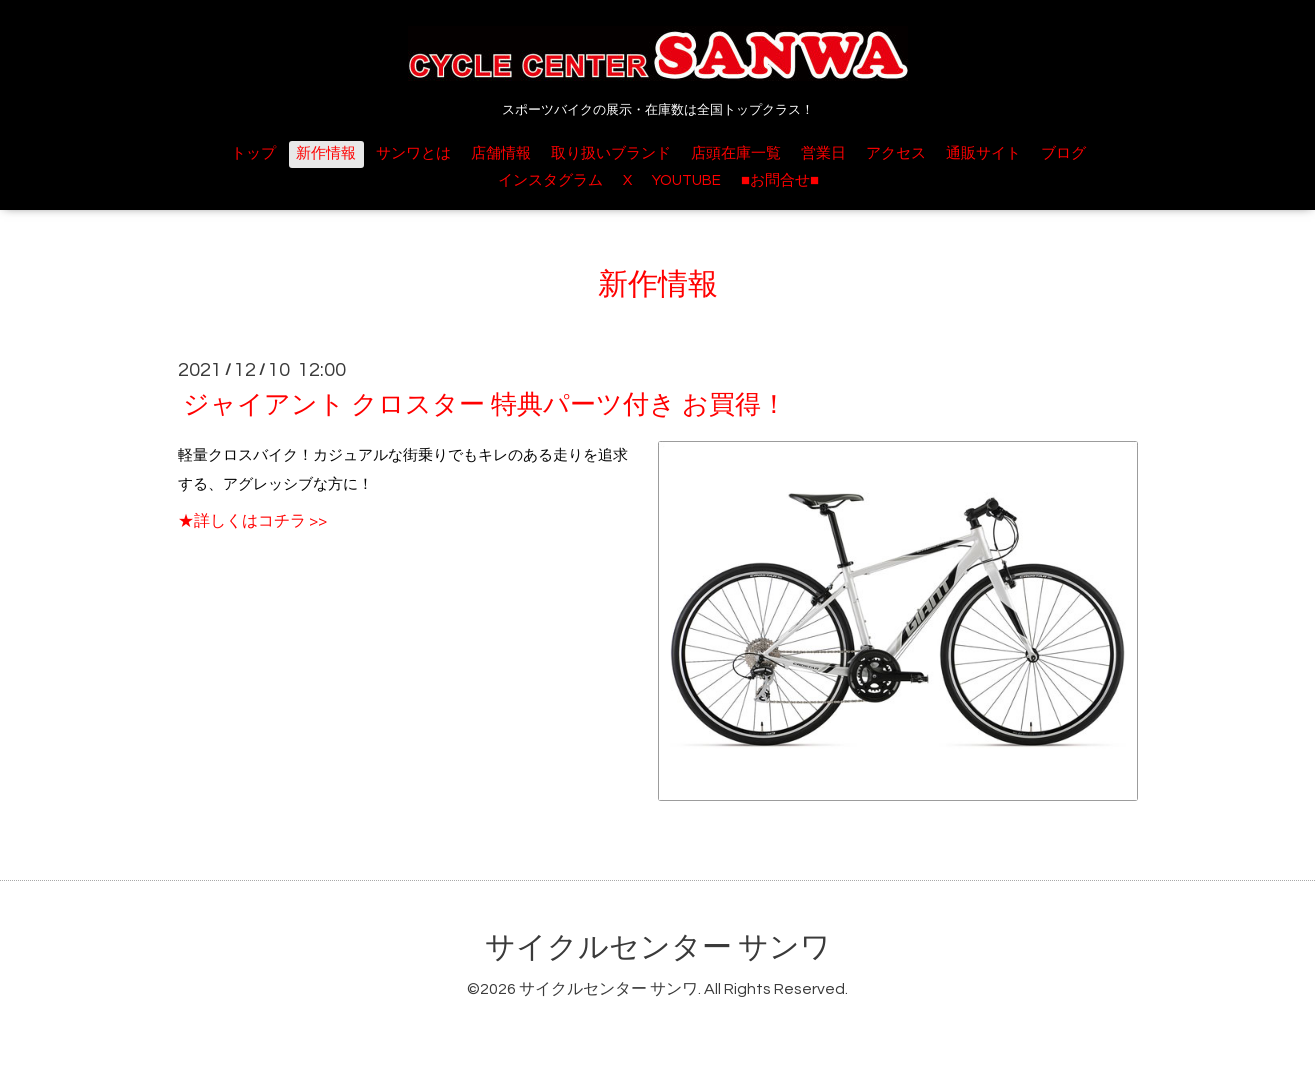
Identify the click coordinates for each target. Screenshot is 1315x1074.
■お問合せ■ (780, 180)
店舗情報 (501, 153)
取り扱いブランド (611, 153)
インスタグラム (550, 180)
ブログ (1063, 153)
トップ (253, 153)
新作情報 (326, 153)
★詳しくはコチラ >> (252, 521)
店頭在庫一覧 (736, 153)
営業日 (823, 153)
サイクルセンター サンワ (658, 947)
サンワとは (413, 153)
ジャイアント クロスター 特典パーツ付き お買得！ (485, 405)
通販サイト (983, 153)
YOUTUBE (686, 180)
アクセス (896, 153)
